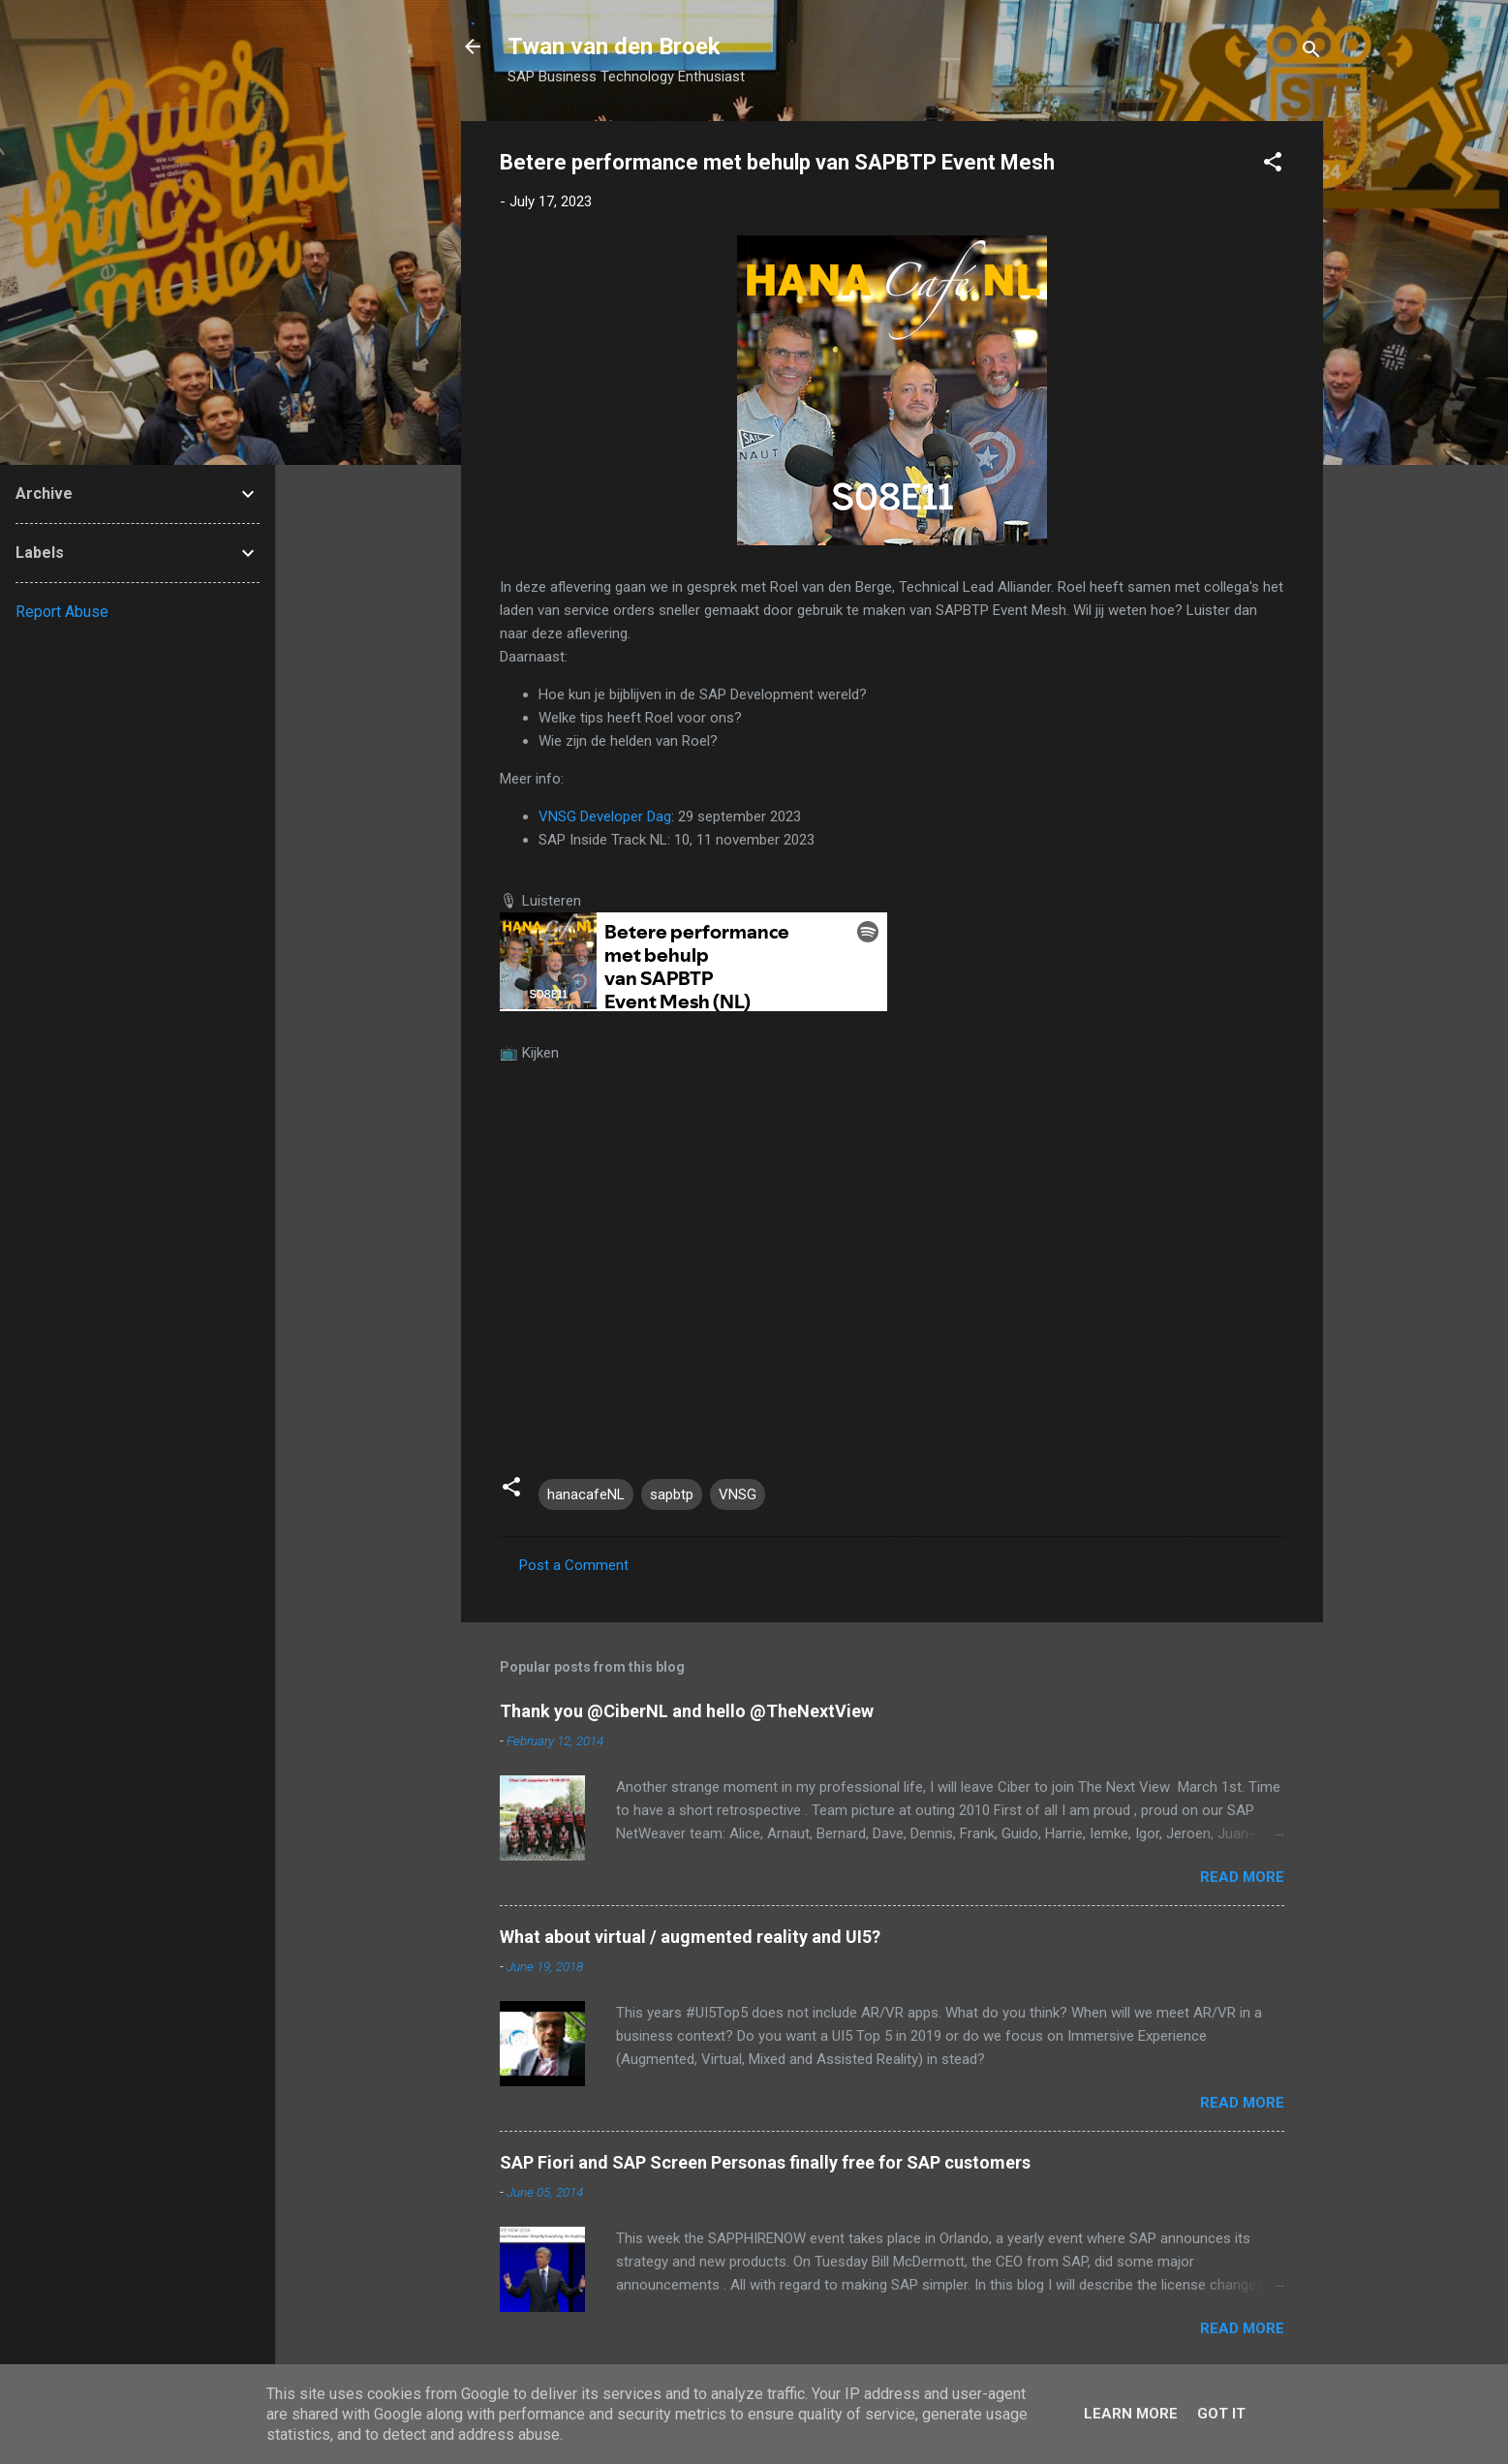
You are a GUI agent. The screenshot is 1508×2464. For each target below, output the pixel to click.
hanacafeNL (586, 1494)
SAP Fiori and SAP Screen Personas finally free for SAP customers (765, 2162)
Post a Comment (574, 1565)
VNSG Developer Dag (605, 816)
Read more (1242, 1877)
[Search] (1311, 52)
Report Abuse (61, 611)
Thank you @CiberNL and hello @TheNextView (687, 1711)
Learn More (1131, 2413)
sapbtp (671, 1494)
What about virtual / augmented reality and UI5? (690, 1936)
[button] (1272, 165)
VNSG (737, 1494)
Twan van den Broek (614, 46)
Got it (1221, 2413)
